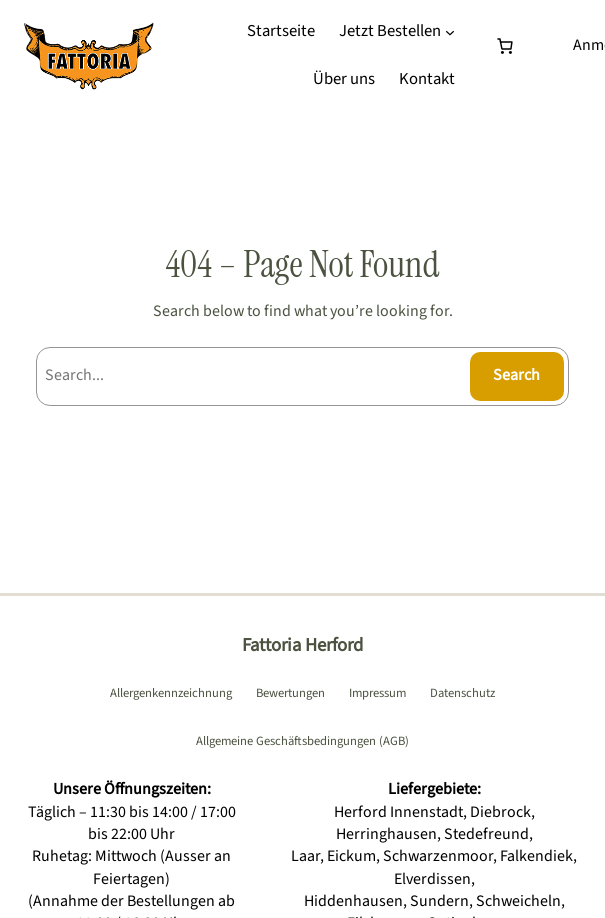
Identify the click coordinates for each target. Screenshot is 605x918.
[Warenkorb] (509, 46)
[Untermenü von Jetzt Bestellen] (450, 32)
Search (516, 375)
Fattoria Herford (302, 645)
